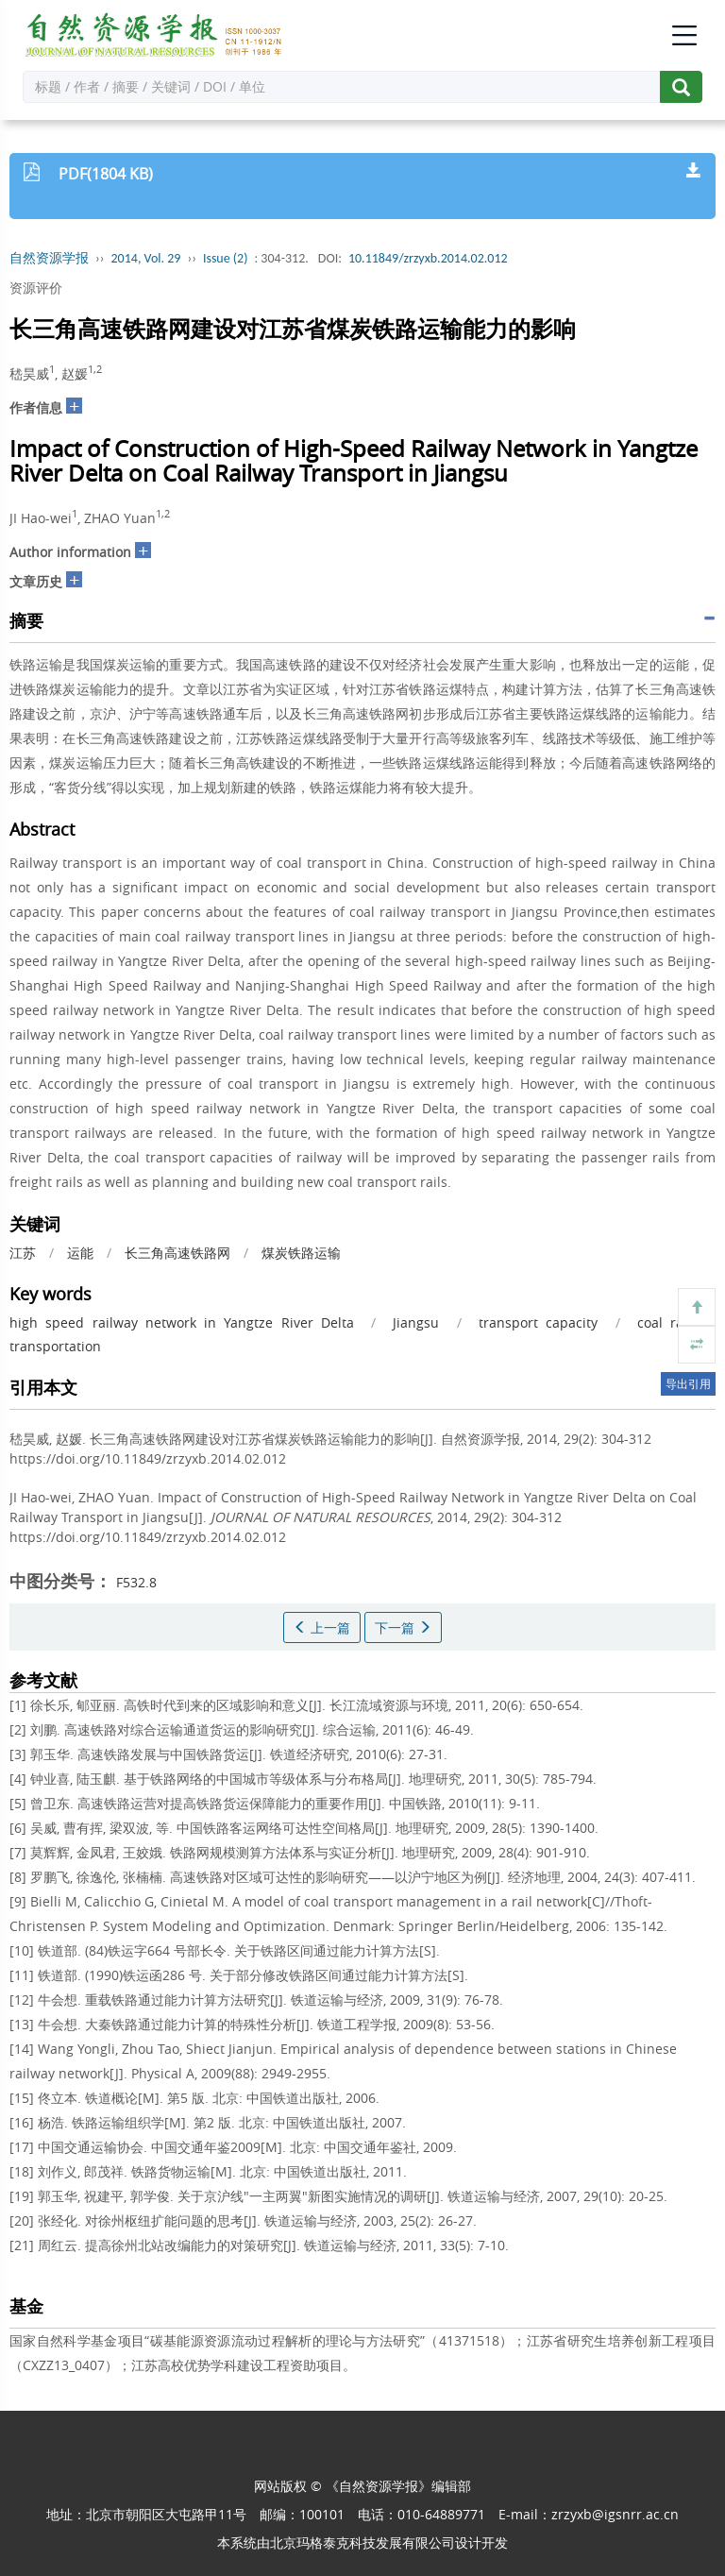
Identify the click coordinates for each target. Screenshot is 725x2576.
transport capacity (538, 1322)
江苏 (22, 1253)
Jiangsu (416, 1322)
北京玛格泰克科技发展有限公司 (362, 2542)
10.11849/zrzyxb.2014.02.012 (428, 258)
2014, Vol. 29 (146, 258)
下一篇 (403, 1627)
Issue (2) (225, 258)
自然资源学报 (49, 258)
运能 (80, 1253)
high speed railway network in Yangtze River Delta (181, 1322)
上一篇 (322, 1627)
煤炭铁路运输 (301, 1253)
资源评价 (35, 288)
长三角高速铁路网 (177, 1253)
